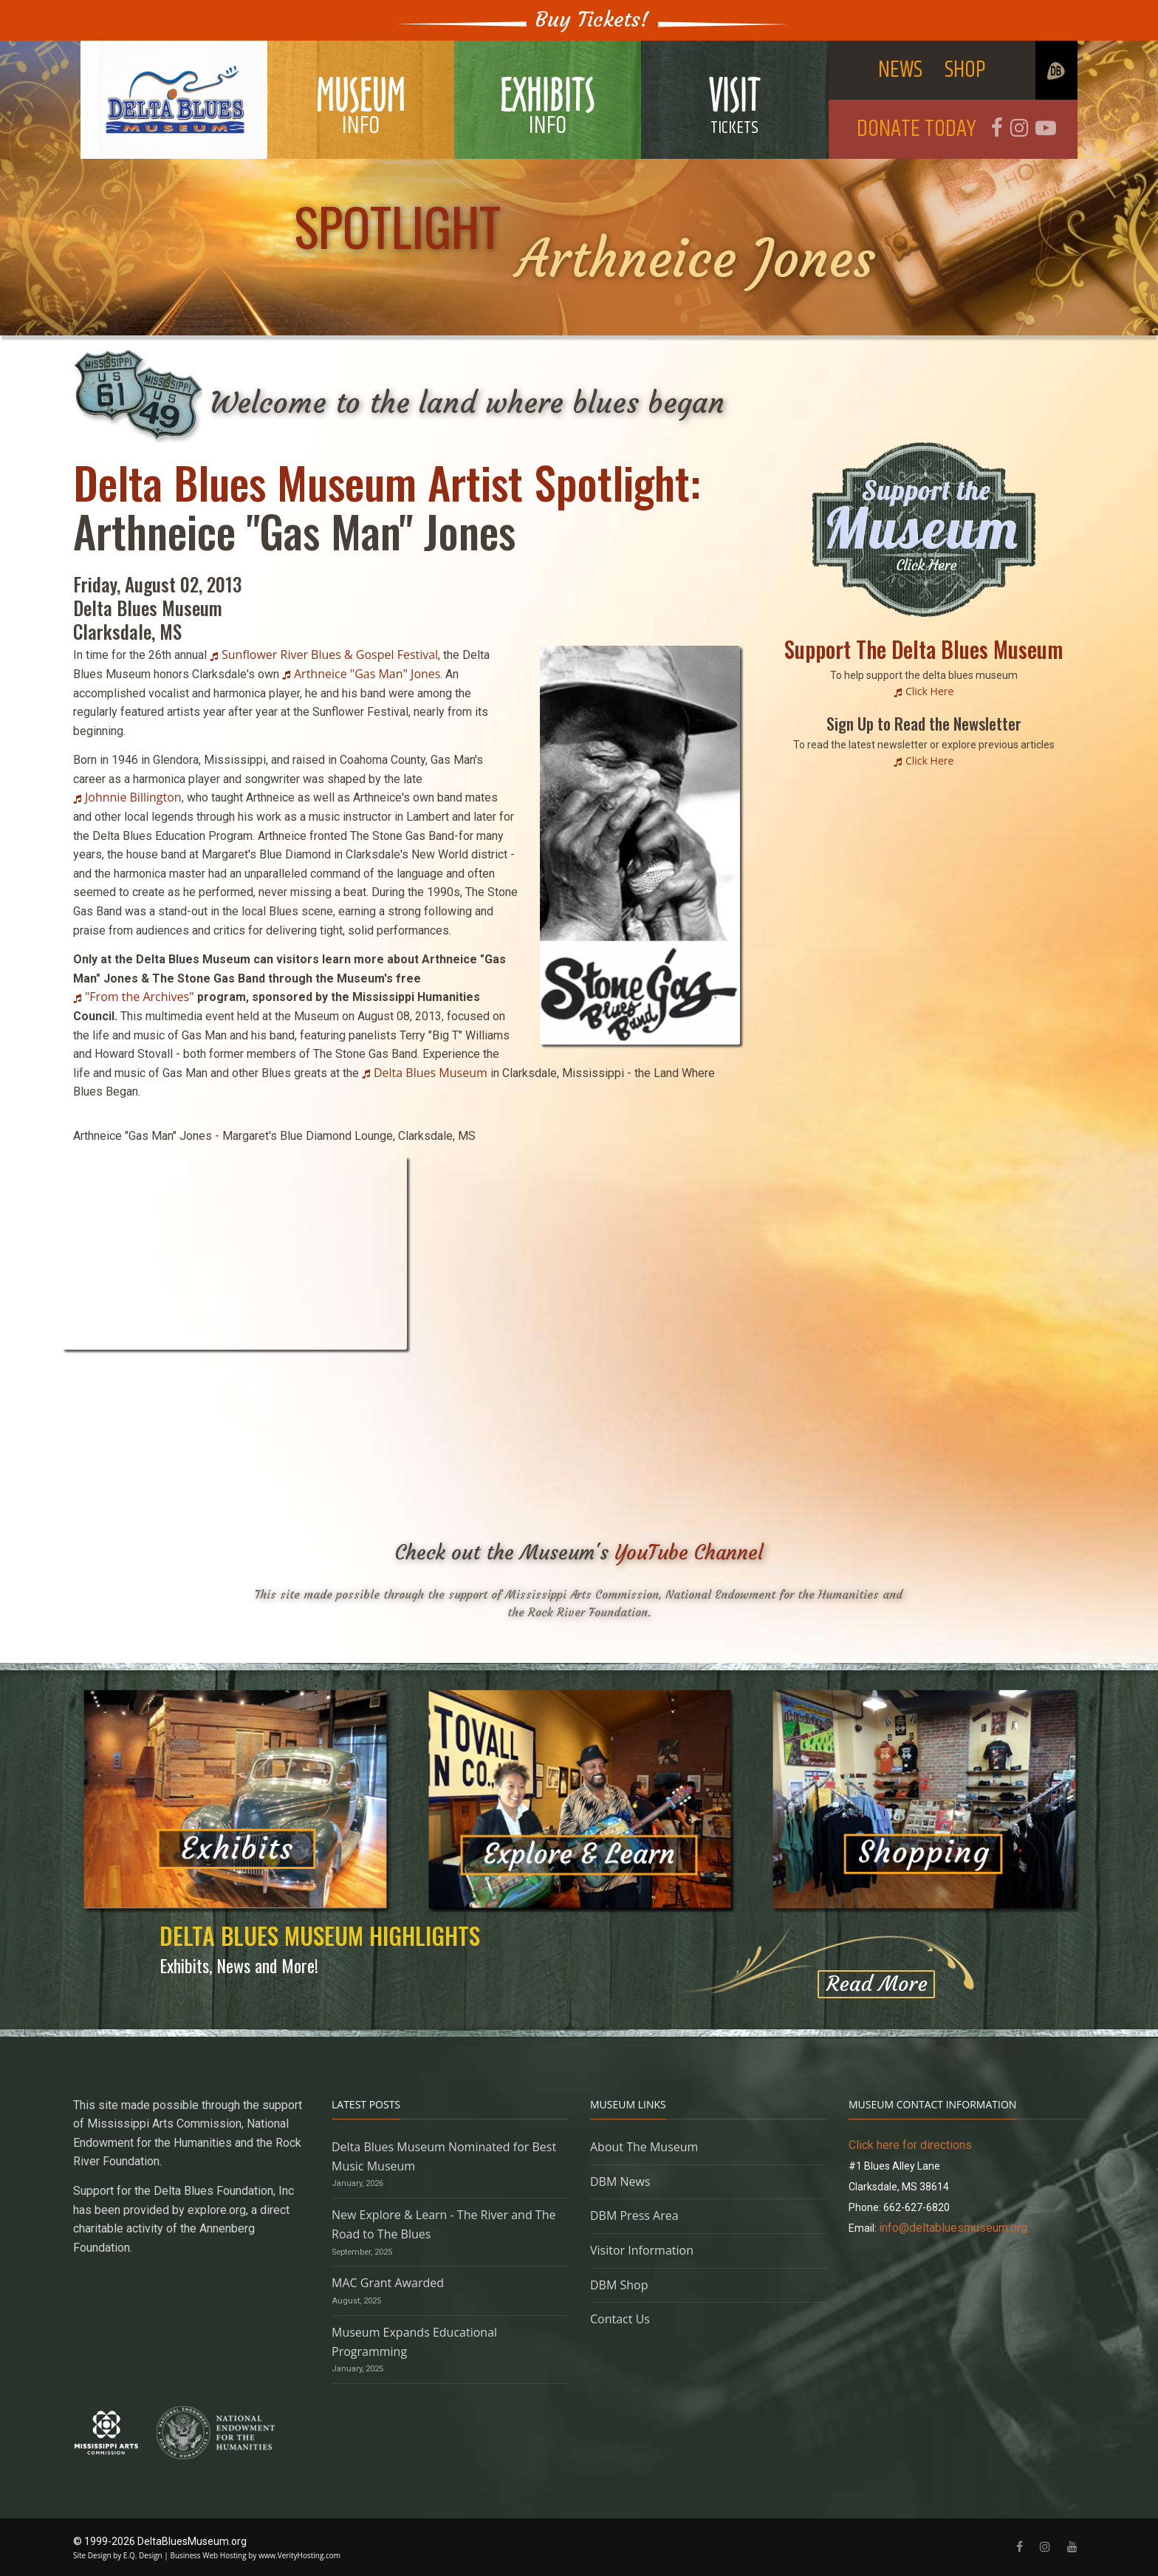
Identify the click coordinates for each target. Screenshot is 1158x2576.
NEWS (900, 70)
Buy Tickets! (592, 20)
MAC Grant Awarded (388, 2283)
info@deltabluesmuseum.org (953, 2228)
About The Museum (644, 2147)
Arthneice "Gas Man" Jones (367, 674)
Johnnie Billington (133, 797)
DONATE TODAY (916, 129)
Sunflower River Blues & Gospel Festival (330, 654)
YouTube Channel (689, 1552)
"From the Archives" (139, 996)
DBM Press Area (634, 2215)
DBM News (620, 2181)
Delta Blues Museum (430, 1073)
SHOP (965, 70)
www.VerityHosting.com (299, 2555)
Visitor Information (641, 2250)
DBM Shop (619, 2285)
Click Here (929, 691)
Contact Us (620, 2319)
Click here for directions (910, 2145)
